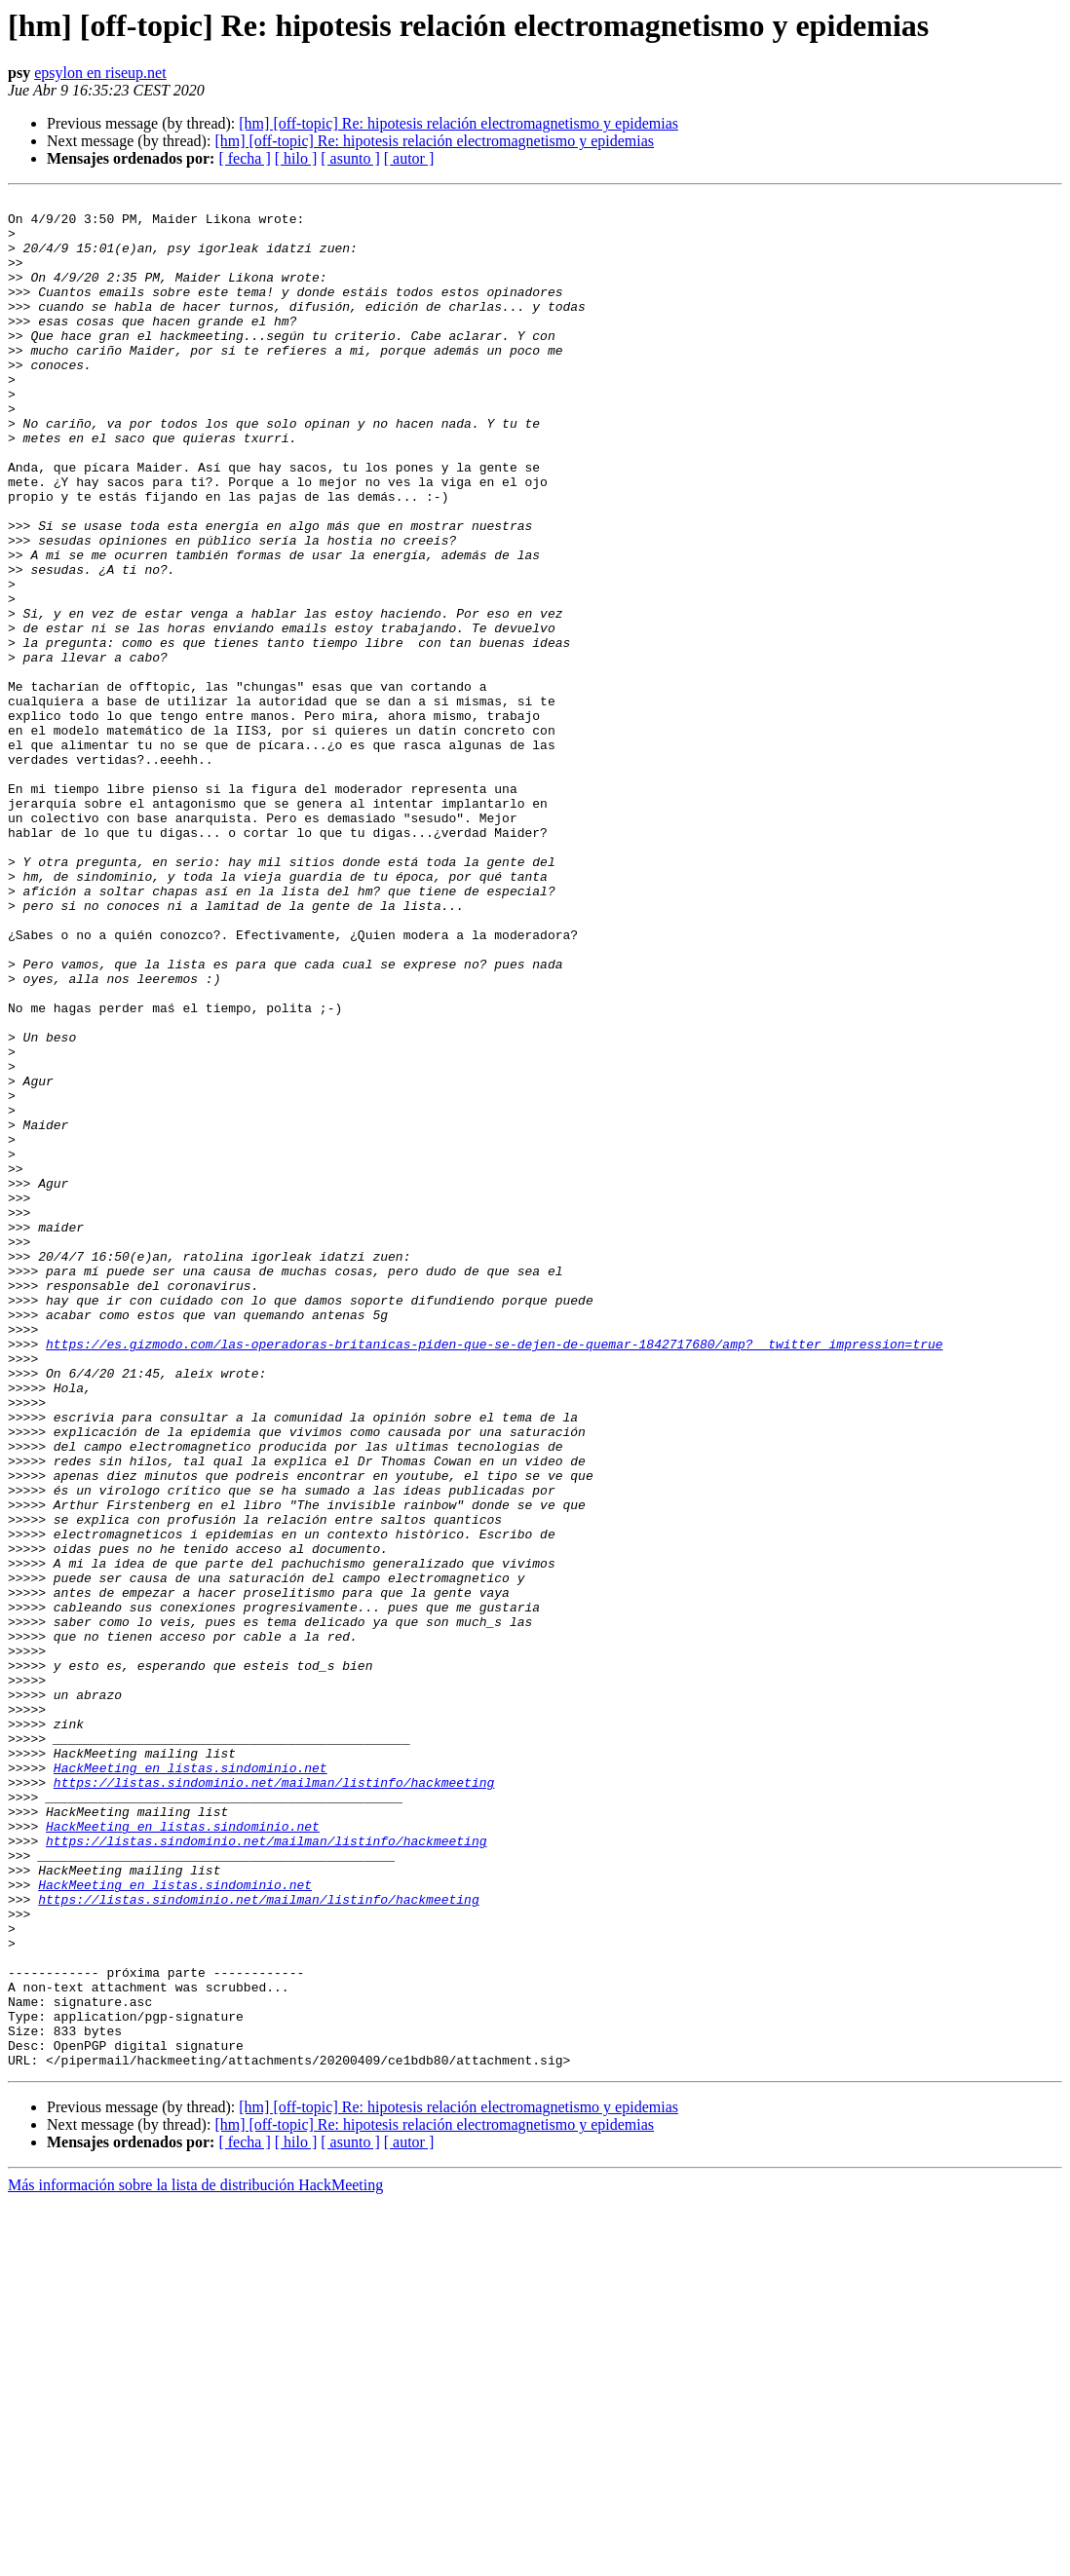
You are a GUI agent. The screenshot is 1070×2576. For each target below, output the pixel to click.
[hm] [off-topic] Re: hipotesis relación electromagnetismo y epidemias (458, 123)
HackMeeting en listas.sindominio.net (190, 2083)
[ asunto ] (350, 158)
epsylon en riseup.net (100, 72)
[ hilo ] (296, 158)
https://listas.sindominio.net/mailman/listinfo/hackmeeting (274, 2100)
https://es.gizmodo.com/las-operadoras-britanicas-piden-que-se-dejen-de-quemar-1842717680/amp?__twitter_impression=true (494, 1574)
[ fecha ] (244, 158)
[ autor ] (409, 158)
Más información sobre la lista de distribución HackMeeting (195, 2559)
